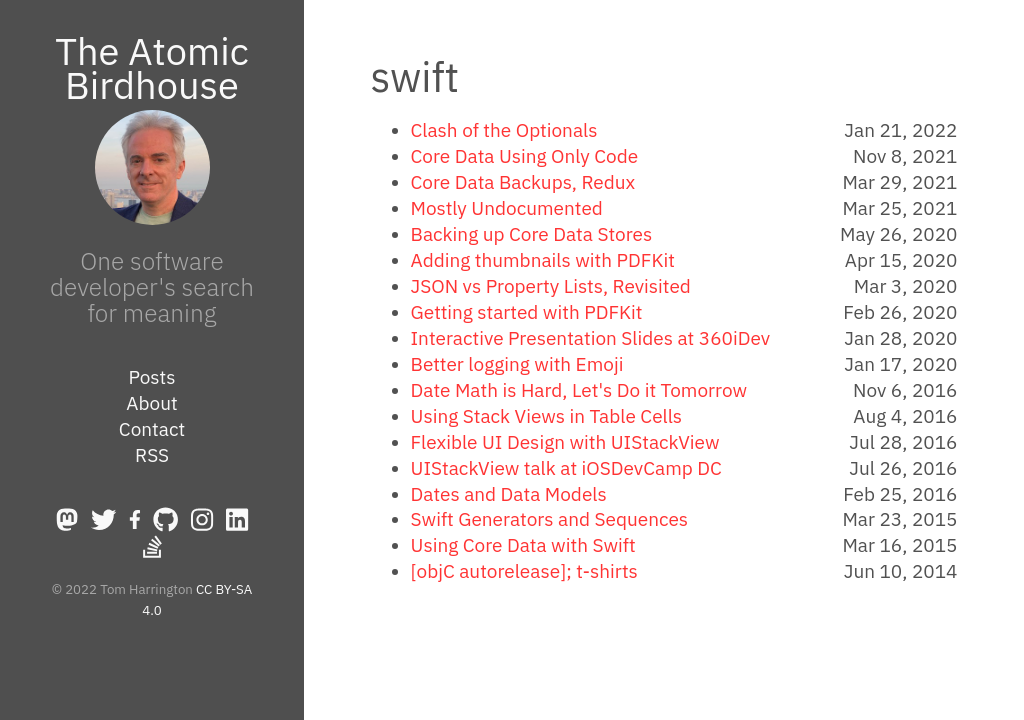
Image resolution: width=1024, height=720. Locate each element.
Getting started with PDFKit (527, 312)
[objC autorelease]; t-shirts (524, 571)
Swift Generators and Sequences (550, 519)
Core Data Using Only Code (525, 156)
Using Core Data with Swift (523, 545)
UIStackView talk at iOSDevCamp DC (566, 468)
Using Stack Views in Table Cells (547, 416)
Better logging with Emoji (517, 364)
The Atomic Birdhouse (152, 67)
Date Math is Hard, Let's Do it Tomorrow (579, 390)
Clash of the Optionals (504, 130)
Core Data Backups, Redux (523, 182)
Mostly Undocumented (507, 208)
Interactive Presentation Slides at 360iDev (591, 338)
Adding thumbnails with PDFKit (543, 260)
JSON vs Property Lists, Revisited (551, 286)
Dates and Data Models (509, 494)
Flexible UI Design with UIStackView (565, 442)
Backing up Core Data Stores (532, 234)
